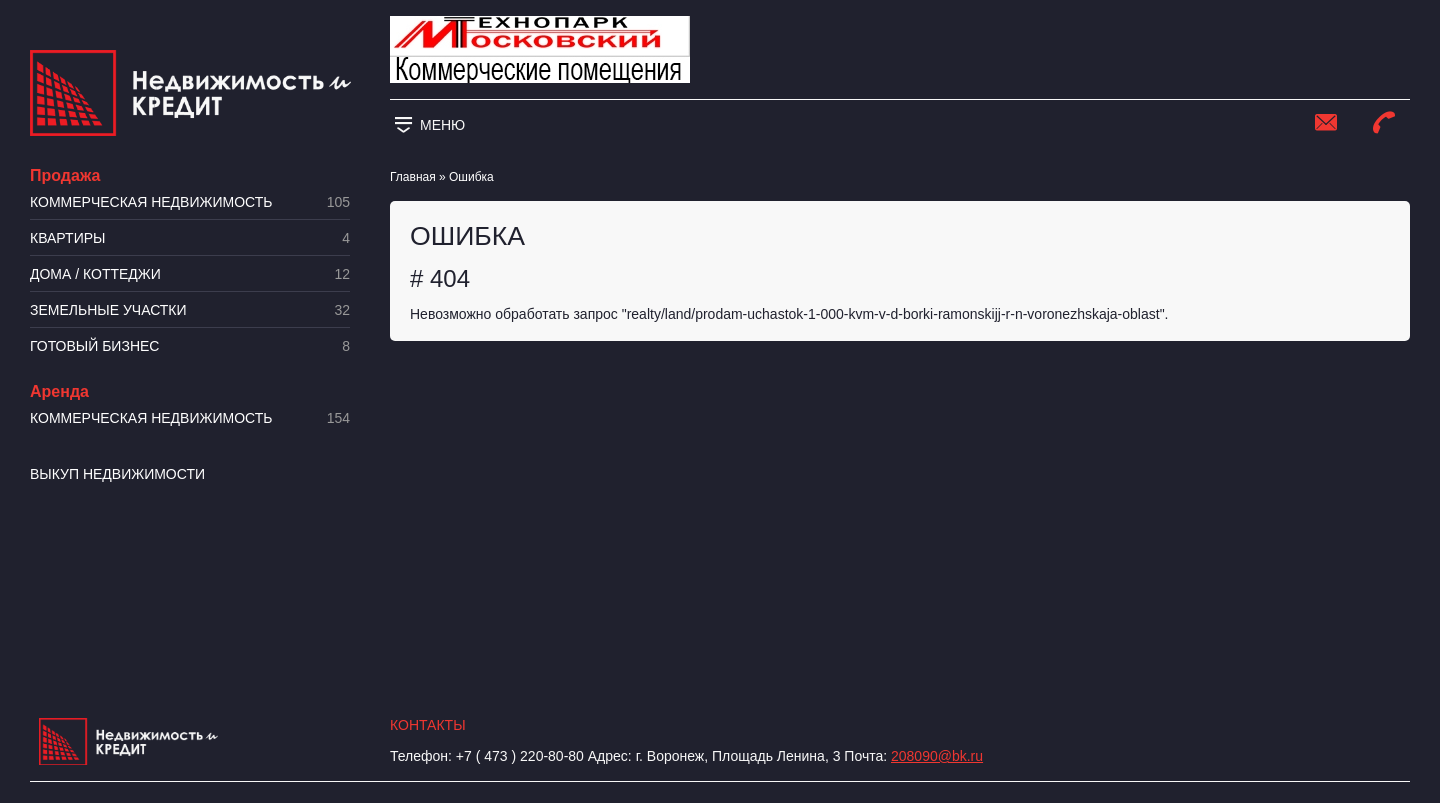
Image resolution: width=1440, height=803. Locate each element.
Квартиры (190, 238)
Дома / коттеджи (190, 274)
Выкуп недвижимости (117, 474)
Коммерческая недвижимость (190, 202)
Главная (413, 177)
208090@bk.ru (937, 756)
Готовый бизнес (190, 346)
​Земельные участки (190, 310)
